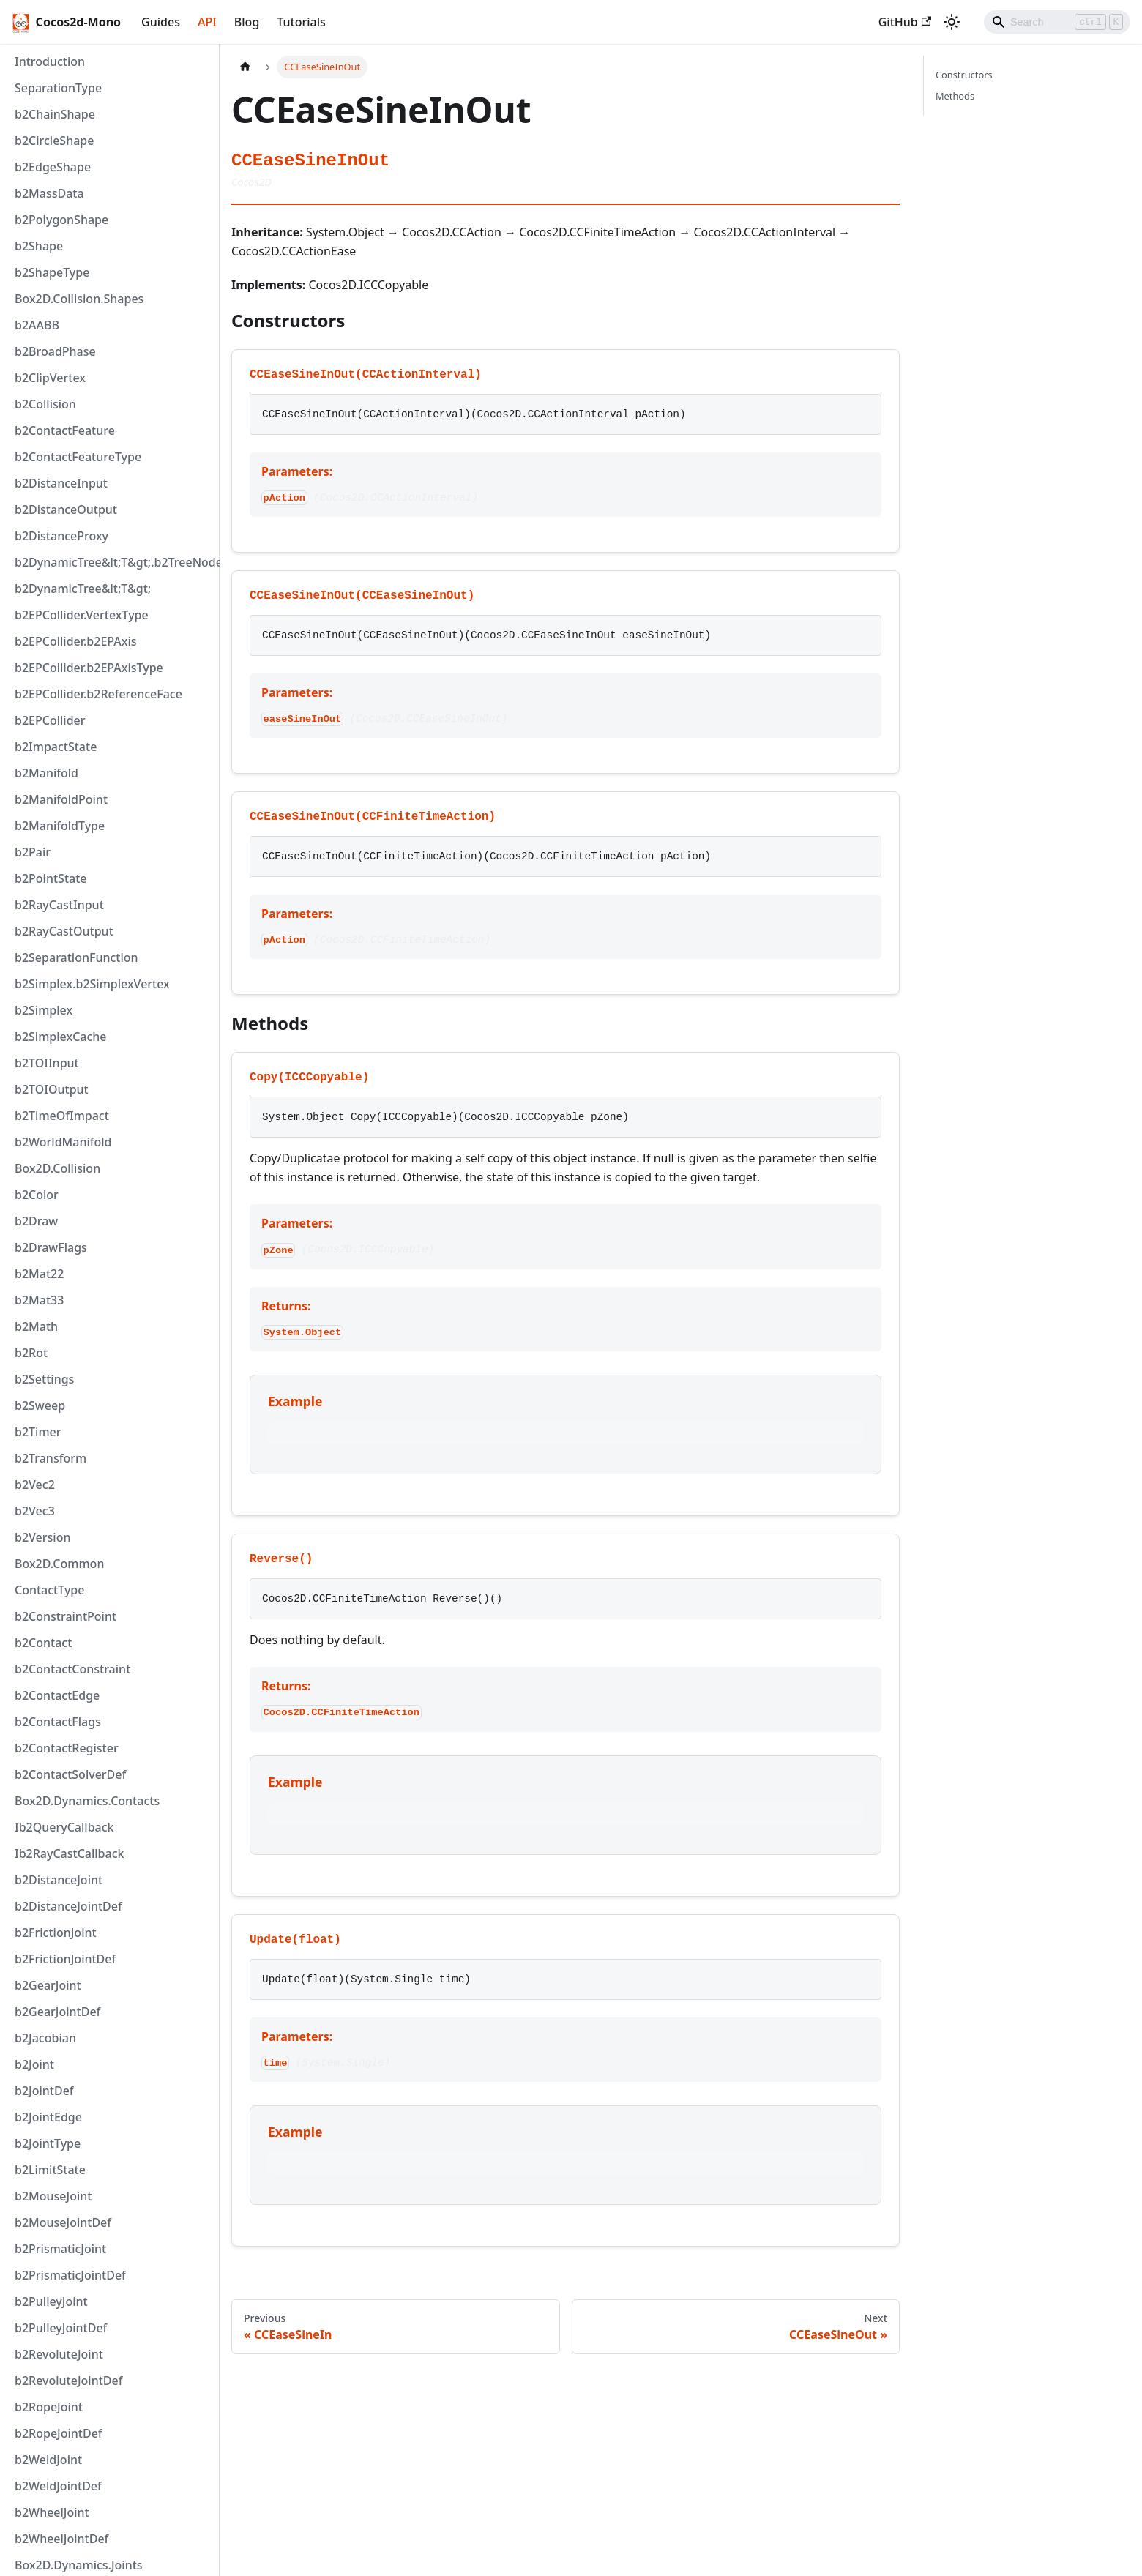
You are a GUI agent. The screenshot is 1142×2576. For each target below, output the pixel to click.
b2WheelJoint (52, 2512)
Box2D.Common (59, 1564)
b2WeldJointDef (58, 2486)
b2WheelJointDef (61, 2539)
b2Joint (34, 2064)
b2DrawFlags (51, 1247)
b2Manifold (46, 773)
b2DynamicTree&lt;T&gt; (83, 588)
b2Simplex (43, 1010)
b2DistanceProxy (61, 536)
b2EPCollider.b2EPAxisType (89, 668)
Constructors (964, 74)
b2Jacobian (45, 2038)
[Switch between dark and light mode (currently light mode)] (951, 22)
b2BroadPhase (55, 351)
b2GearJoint (48, 1985)
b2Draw (36, 1221)
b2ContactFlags (58, 1722)
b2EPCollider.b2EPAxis (76, 641)
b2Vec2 (35, 1484)
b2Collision (45, 404)
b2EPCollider (50, 720)
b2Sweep (40, 1405)
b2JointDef (44, 2091)
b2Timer (38, 1432)
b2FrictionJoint (56, 1932)
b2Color (37, 1195)
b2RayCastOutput (64, 931)
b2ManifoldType (60, 826)
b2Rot (31, 1353)
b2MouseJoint (53, 2196)
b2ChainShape (55, 114)
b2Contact (43, 1643)
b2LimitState (50, 2170)
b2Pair (33, 852)
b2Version (42, 1537)
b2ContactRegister (67, 1748)
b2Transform (50, 1458)
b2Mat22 (39, 1274)
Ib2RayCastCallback (69, 1853)
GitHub (904, 22)
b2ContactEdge (57, 1695)
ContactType (49, 1590)
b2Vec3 (35, 1511)
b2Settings (44, 1379)
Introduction (50, 61)
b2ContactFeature (65, 430)
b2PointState (50, 878)
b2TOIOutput (52, 1089)
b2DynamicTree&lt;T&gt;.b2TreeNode (113, 562)
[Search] (1057, 22)
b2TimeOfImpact (62, 1116)
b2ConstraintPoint (65, 1616)
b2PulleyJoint (51, 2301)
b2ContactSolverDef (70, 1774)
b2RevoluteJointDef (68, 2380)
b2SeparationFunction (76, 957)
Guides (160, 22)
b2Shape (39, 246)
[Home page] (245, 67)
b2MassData (49, 193)
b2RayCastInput (59, 905)
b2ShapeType (52, 272)
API (207, 22)
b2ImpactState (56, 747)
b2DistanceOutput (66, 509)
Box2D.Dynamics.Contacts (87, 1801)
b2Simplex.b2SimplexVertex (92, 984)
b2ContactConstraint (72, 1669)
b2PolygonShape (61, 220)
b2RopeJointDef (58, 2433)
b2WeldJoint (48, 2460)
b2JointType (48, 2143)
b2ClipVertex (50, 378)
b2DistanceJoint (58, 1880)
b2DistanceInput (61, 483)
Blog (246, 22)
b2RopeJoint (49, 2407)
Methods (955, 95)
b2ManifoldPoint (61, 799)
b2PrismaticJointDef (70, 2275)
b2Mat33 (39, 1300)
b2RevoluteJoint (59, 2354)
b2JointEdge (48, 2117)
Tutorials (301, 22)
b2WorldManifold (63, 1142)
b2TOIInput (47, 1063)
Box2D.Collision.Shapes (79, 299)
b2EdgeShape (53, 167)
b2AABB (37, 325)
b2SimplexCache (61, 1036)
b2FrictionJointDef (65, 1959)
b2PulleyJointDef (61, 2328)
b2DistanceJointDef (68, 1906)
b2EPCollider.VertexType (82, 615)
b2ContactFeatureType (78, 457)
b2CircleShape (54, 140)
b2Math (36, 1326)
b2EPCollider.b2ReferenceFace (98, 694)
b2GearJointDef (57, 2012)
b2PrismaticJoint (60, 2249)
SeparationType (58, 88)
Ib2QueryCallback (64, 1827)
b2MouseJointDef (63, 2222)
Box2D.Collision (57, 1168)
